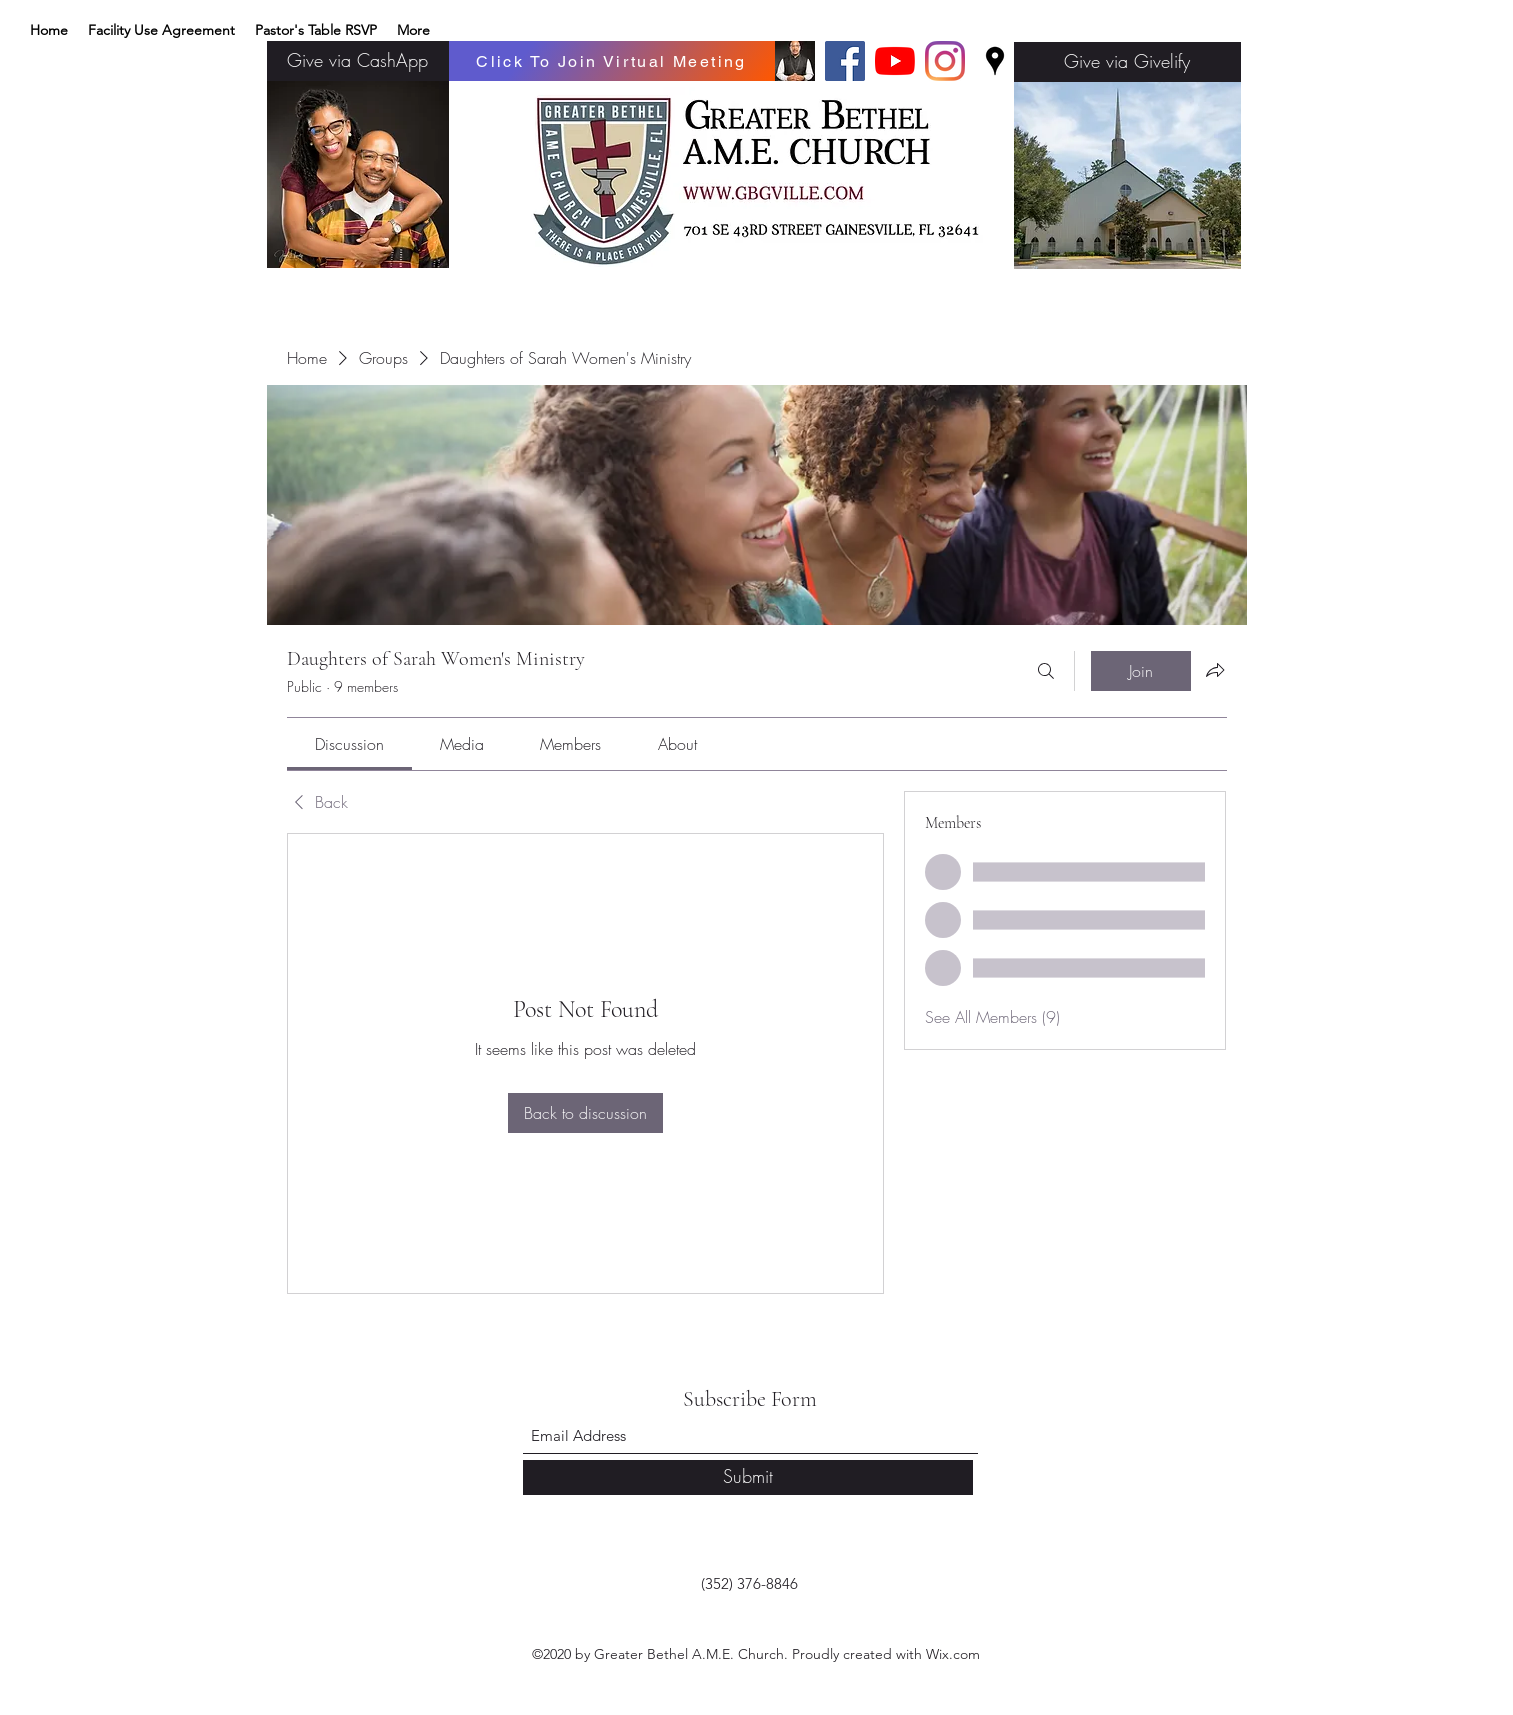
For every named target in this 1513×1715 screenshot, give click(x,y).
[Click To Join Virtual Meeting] (612, 61)
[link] (349, 744)
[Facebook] (845, 61)
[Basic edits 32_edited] (795, 61)
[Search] (1046, 671)
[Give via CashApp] (358, 61)
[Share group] (1215, 670)
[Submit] (748, 1477)
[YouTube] (895, 61)
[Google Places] (995, 61)
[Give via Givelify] (1127, 62)
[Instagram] (945, 61)
